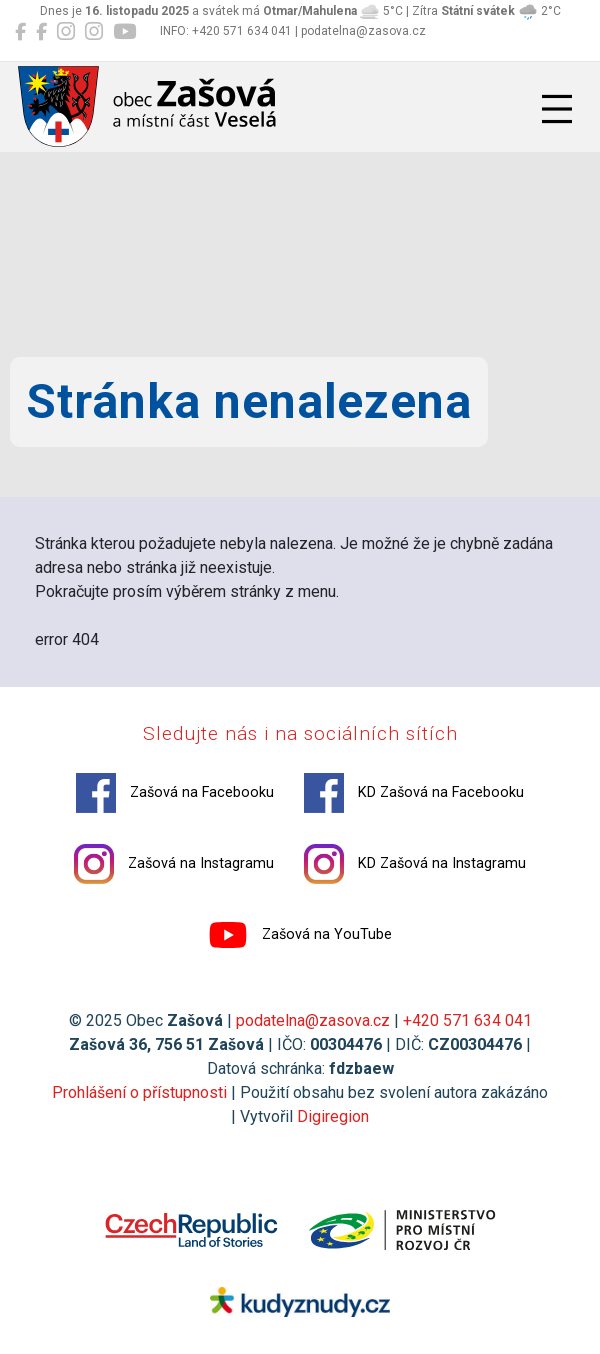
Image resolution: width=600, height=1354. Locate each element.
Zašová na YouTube (300, 935)
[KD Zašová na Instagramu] (94, 32)
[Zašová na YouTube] (124, 32)
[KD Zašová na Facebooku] (41, 32)
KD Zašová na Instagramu (415, 864)
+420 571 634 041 (467, 1020)
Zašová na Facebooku (175, 793)
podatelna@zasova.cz (313, 1020)
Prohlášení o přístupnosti (139, 1092)
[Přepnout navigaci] (557, 109)
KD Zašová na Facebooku (414, 793)
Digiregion (333, 1116)
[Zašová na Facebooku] (20, 32)
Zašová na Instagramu (174, 864)
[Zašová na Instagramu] (66, 32)
